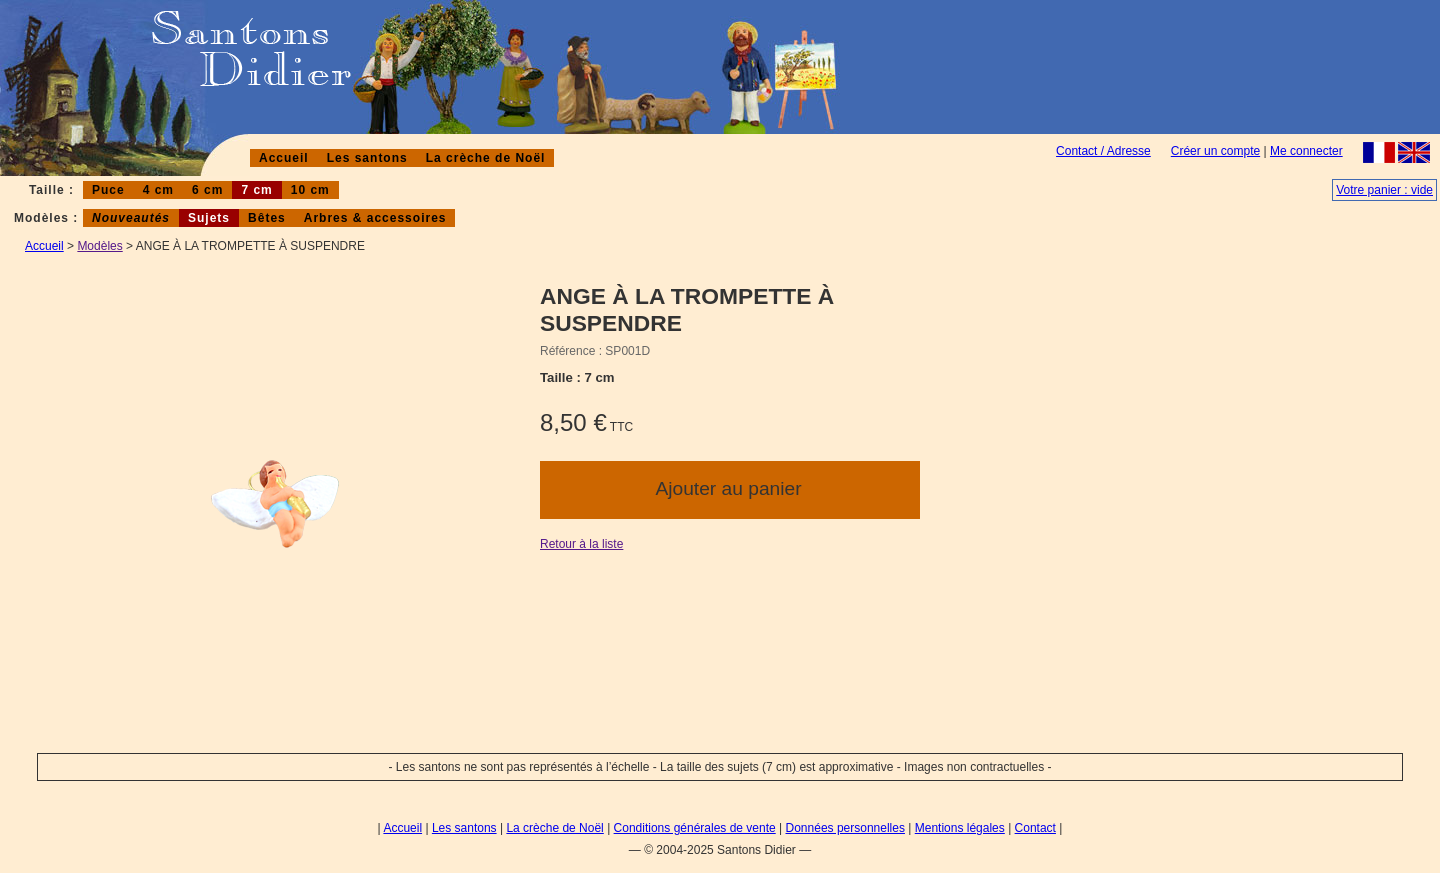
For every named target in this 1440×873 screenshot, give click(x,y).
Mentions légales (960, 828)
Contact (1035, 828)
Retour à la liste (581, 544)
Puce (108, 190)
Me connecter (1306, 151)
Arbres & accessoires (375, 218)
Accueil (284, 158)
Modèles (99, 246)
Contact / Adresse (1103, 151)
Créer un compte (1215, 151)
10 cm (310, 190)
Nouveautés (131, 218)
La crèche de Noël (486, 158)
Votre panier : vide (1384, 190)
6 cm (207, 190)
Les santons (367, 158)
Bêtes (267, 218)
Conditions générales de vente (695, 828)
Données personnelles (845, 828)
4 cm (158, 190)
